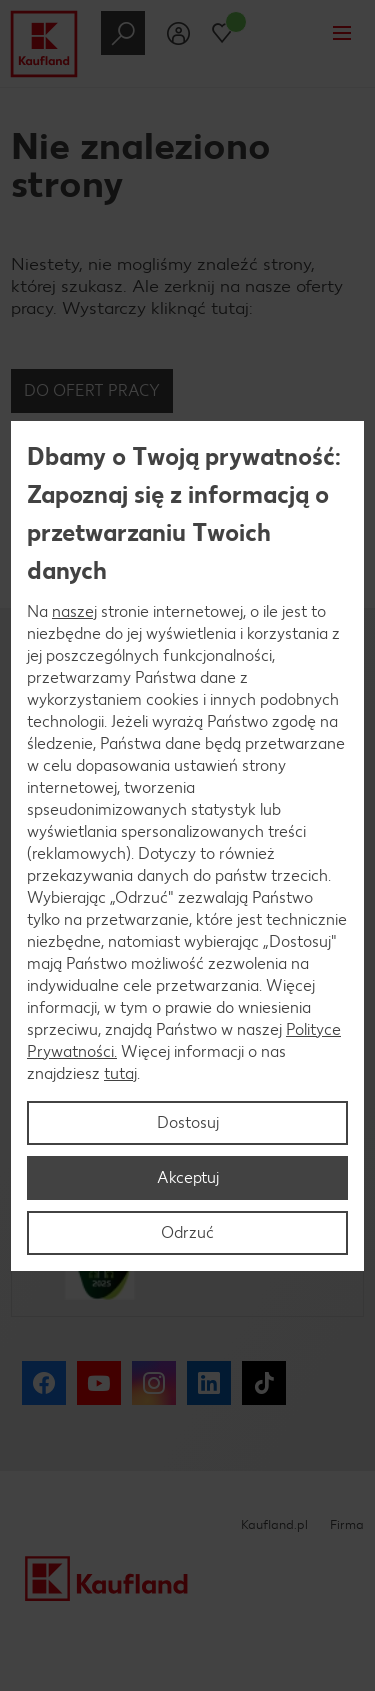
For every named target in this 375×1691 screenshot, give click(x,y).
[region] (187, 846)
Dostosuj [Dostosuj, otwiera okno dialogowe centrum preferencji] (188, 1122)
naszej (74, 611)
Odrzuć (187, 1232)
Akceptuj (188, 1177)
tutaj (120, 1073)
